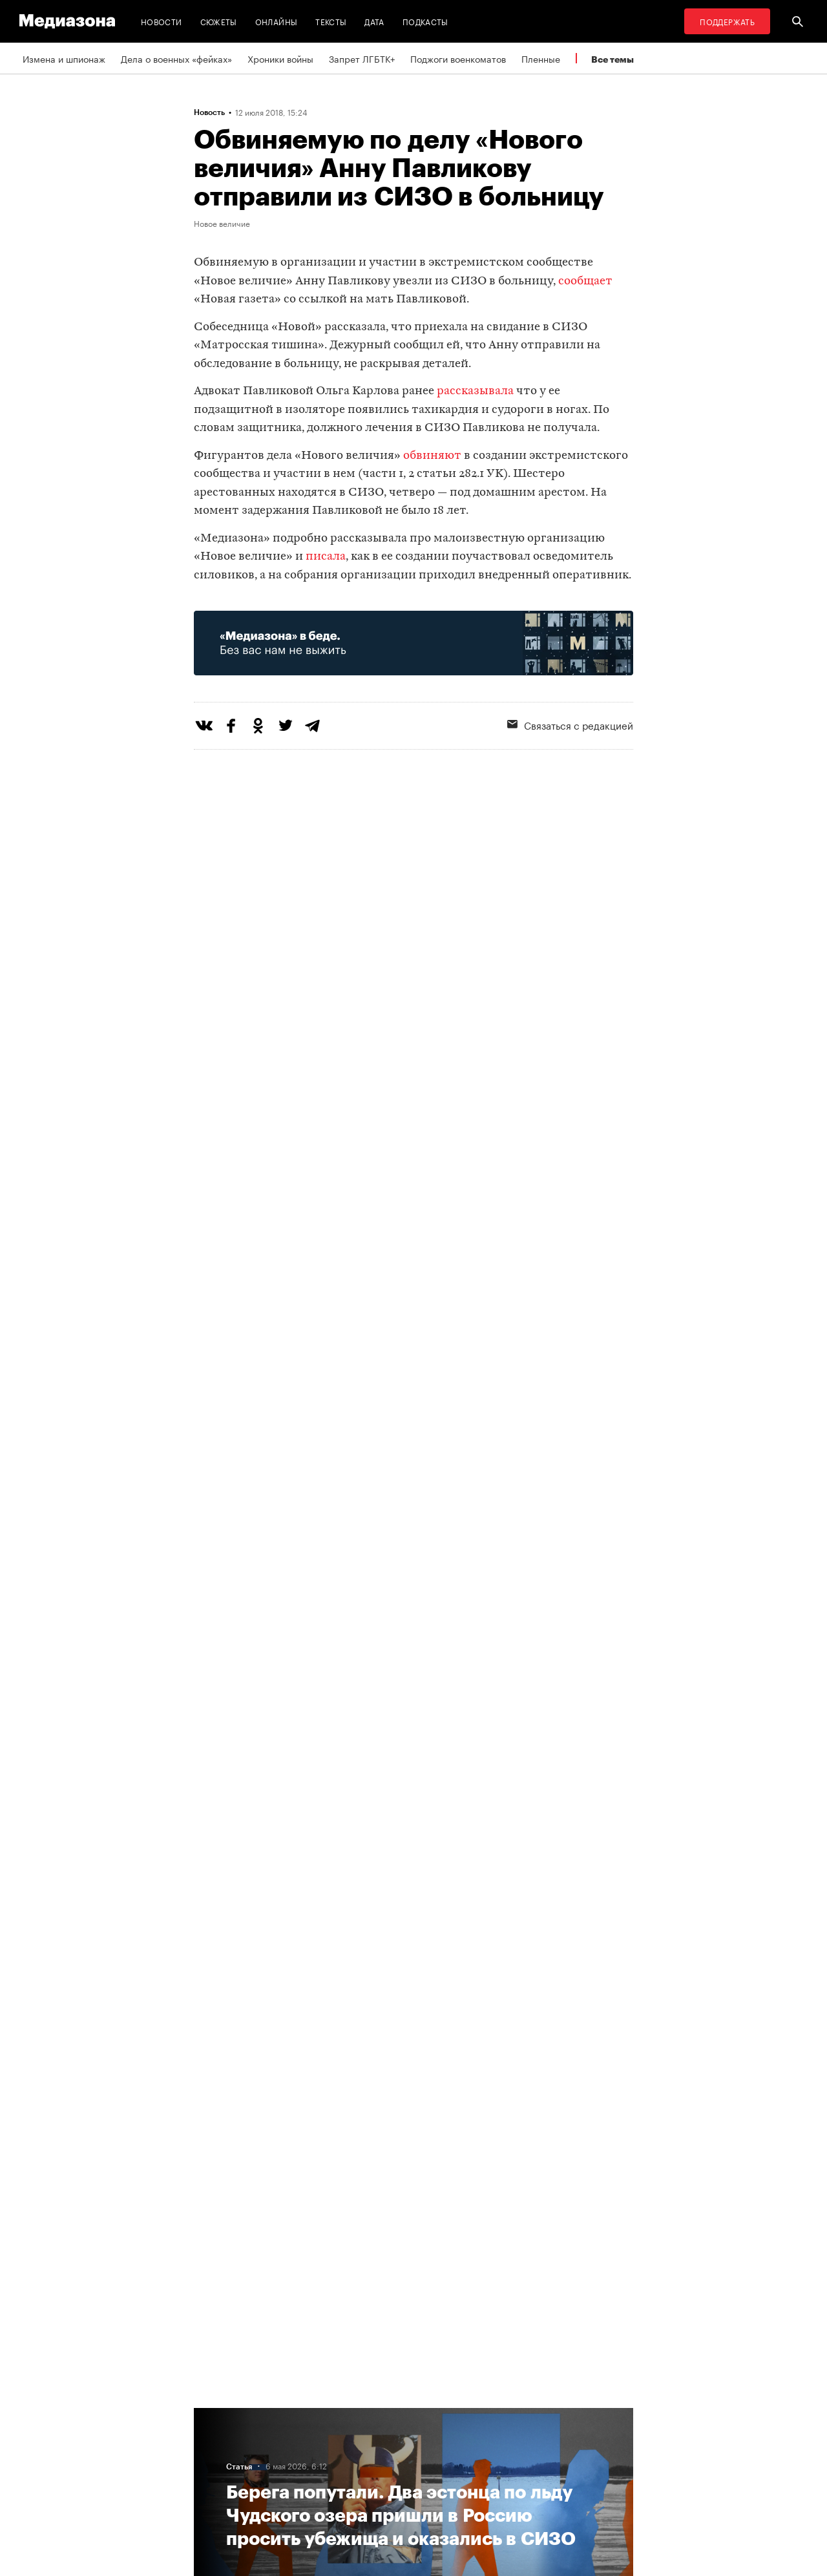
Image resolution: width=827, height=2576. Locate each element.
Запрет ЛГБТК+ (362, 58)
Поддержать (727, 21)
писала (326, 556)
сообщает (585, 281)
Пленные (540, 58)
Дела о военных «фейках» (176, 58)
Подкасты (425, 21)
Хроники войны (280, 58)
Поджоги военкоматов (458, 58)
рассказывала (475, 391)
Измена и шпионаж (64, 58)
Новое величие (222, 223)
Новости (161, 21)
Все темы (612, 59)
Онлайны (276, 21)
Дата (374, 21)
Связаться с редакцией (570, 724)
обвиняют (432, 455)
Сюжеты (218, 21)
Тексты (330, 21)
